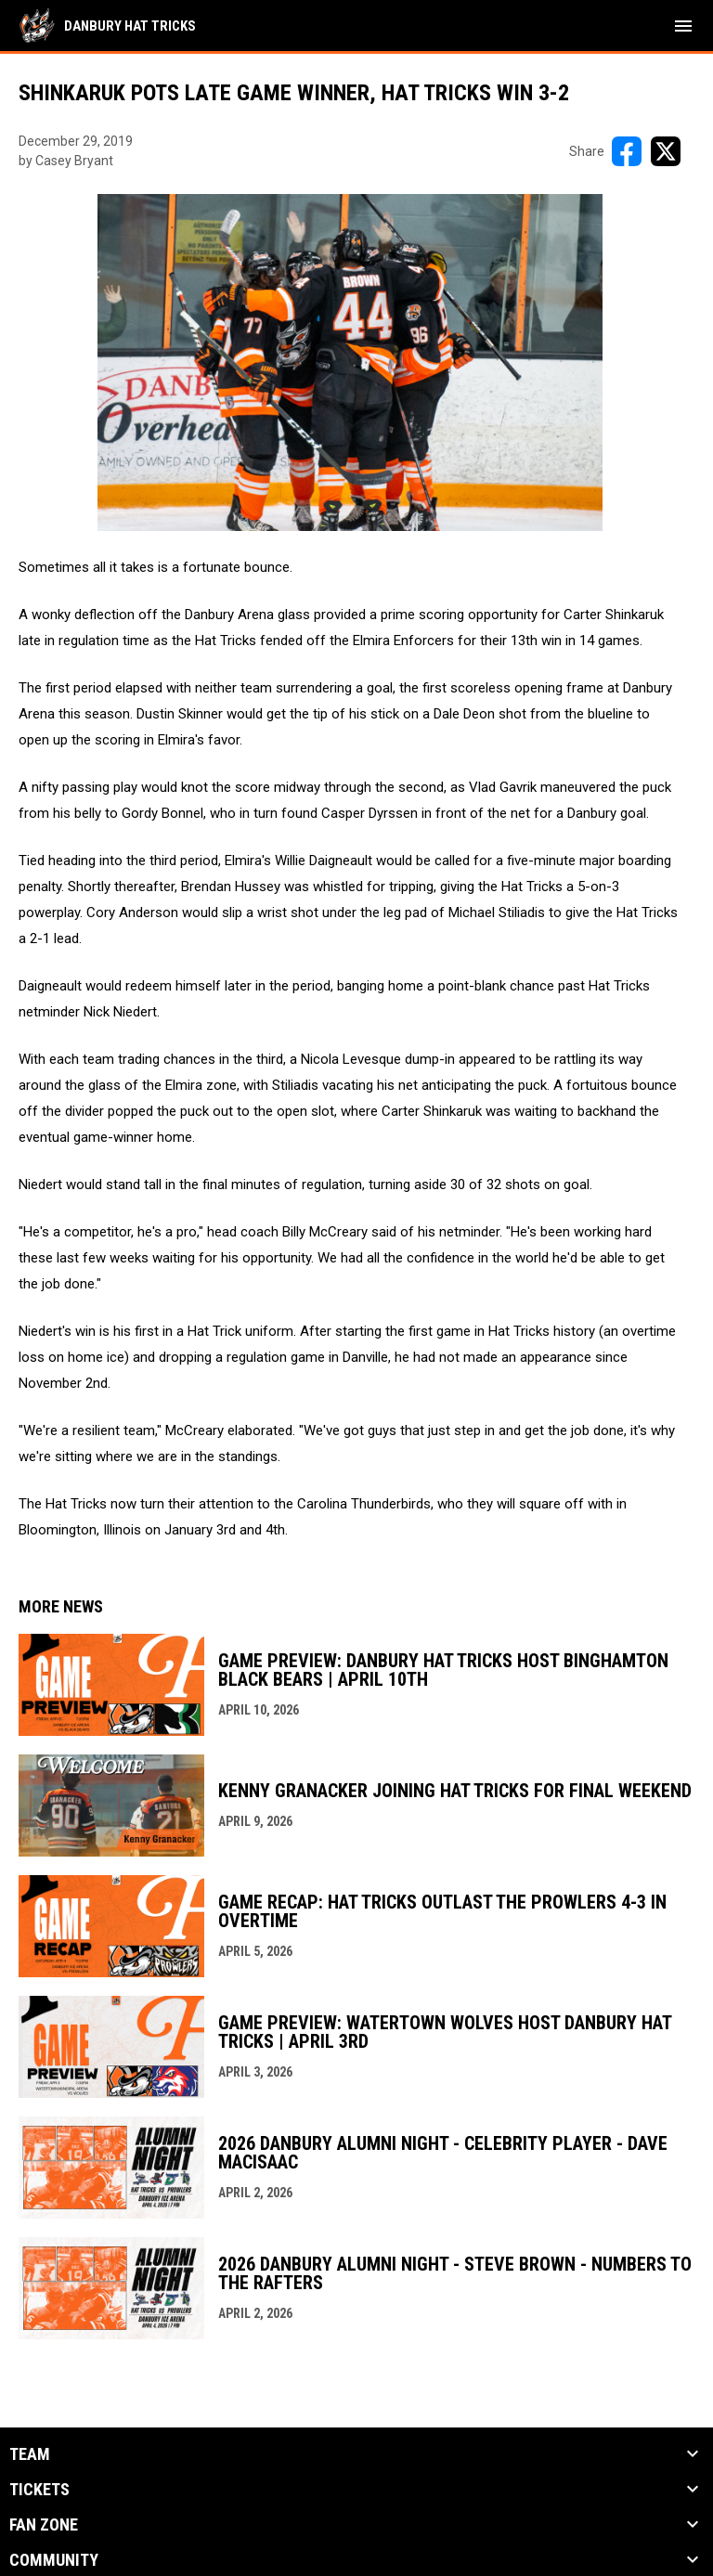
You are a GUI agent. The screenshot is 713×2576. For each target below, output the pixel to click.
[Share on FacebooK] (627, 151)
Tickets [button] (39, 2489)
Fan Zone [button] (43, 2525)
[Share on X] (666, 151)
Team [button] (29, 2454)
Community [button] (53, 2560)
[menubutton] (683, 26)
